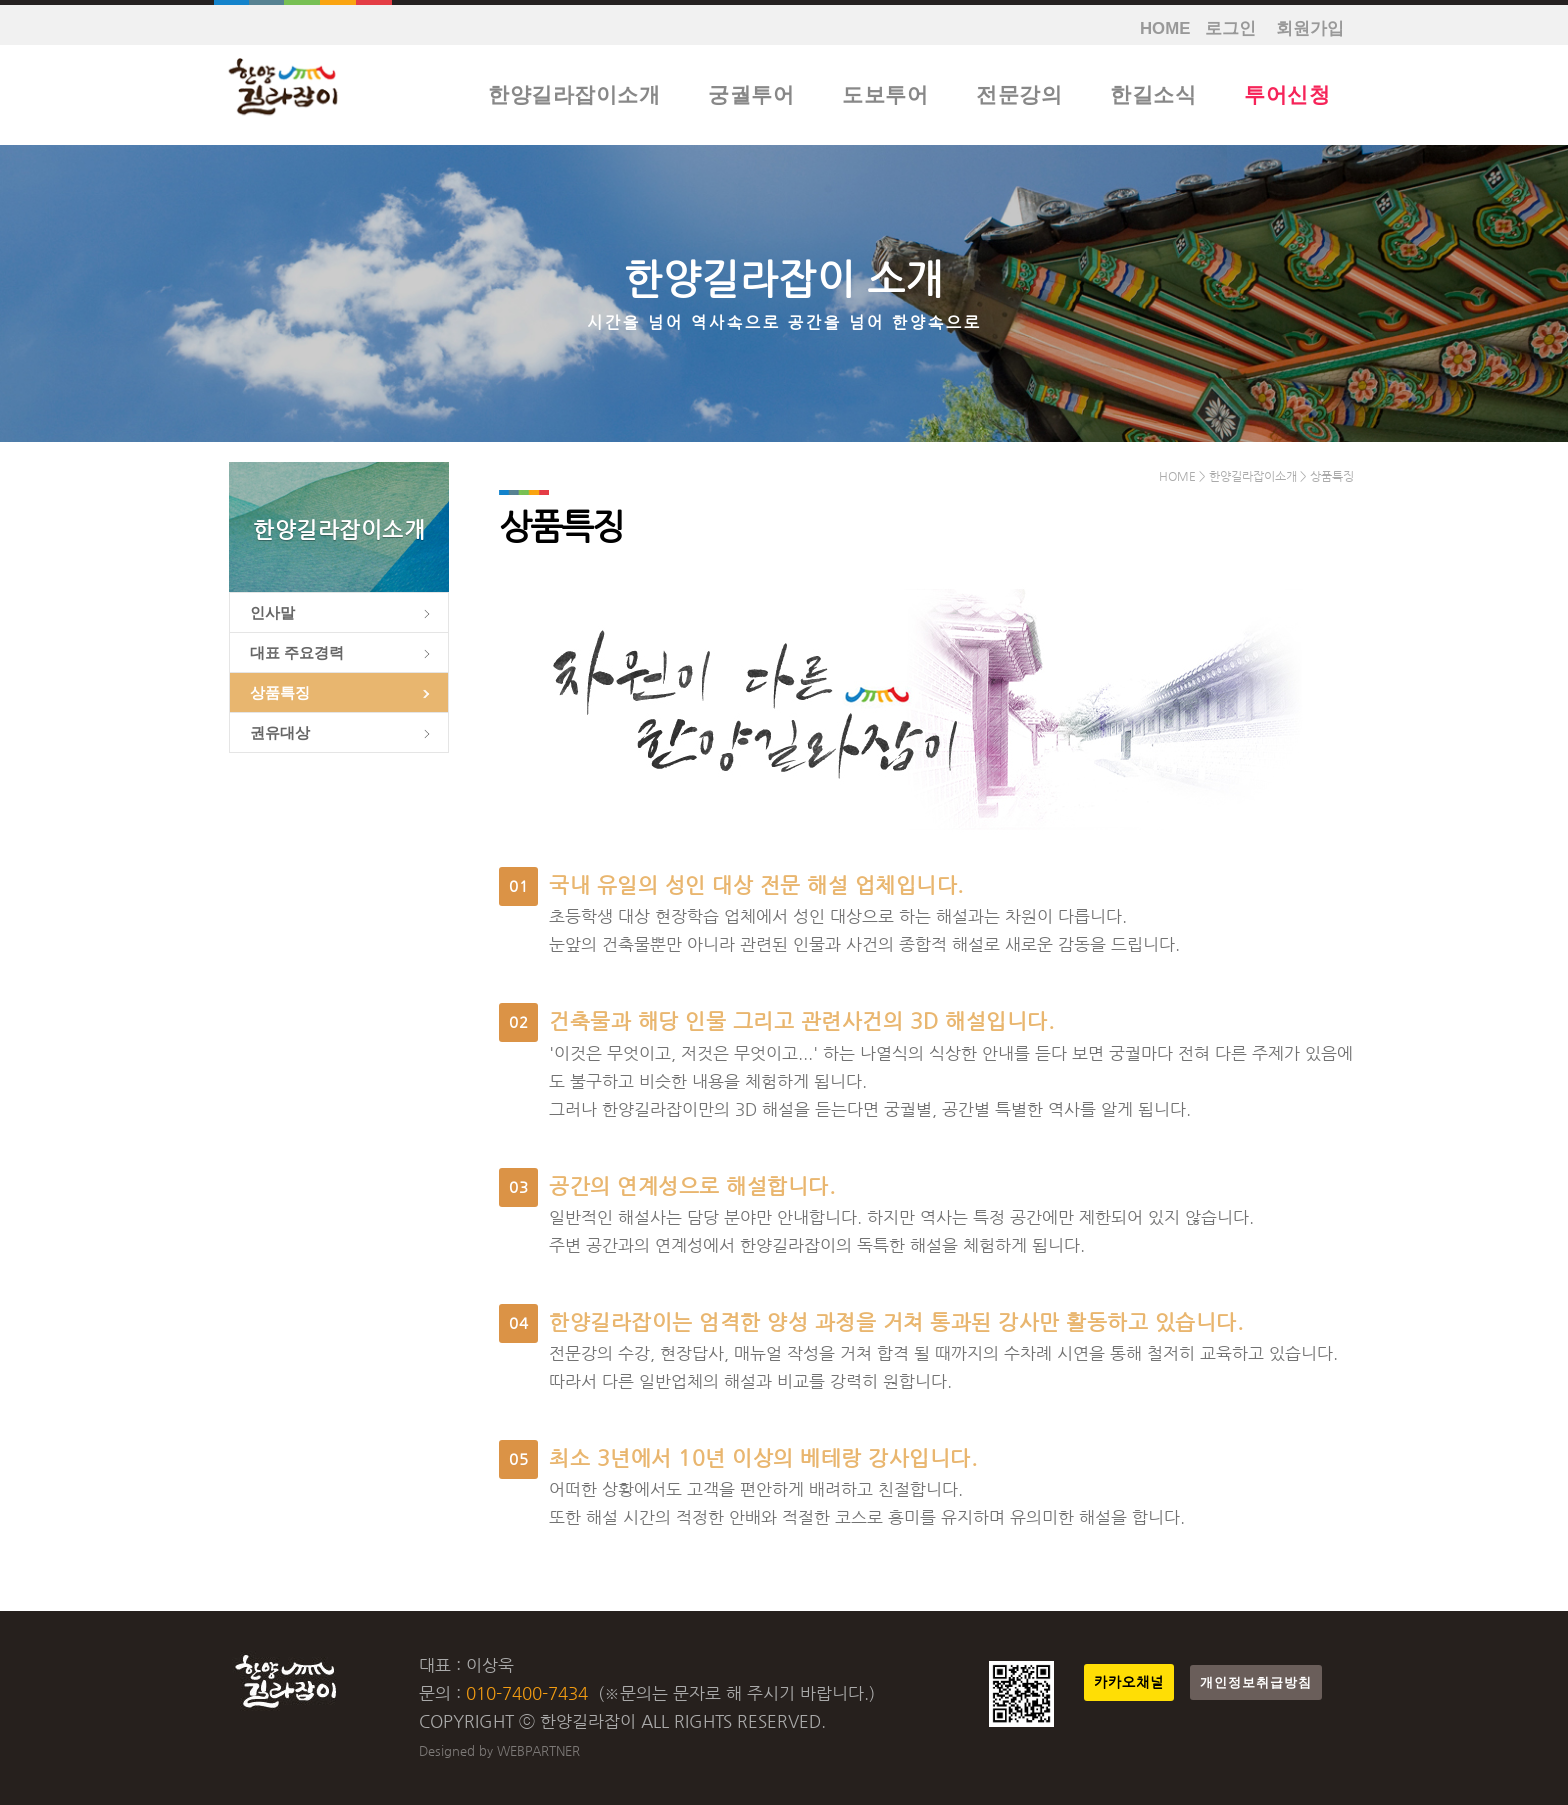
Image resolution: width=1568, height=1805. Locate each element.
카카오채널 (1129, 1682)
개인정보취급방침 (1256, 1682)
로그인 (1230, 28)
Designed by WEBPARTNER (499, 1750)
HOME (1165, 28)
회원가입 (1310, 28)
